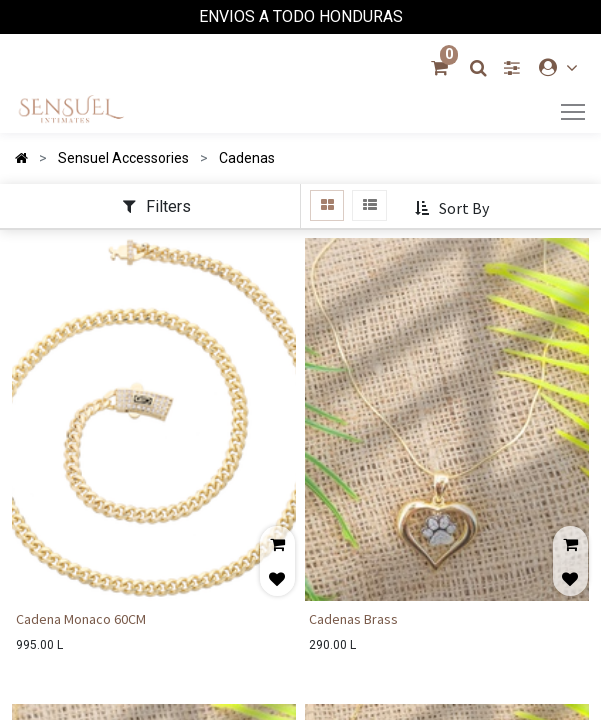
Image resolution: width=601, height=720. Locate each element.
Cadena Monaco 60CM (81, 619)
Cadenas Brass (353, 619)
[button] (453, 209)
